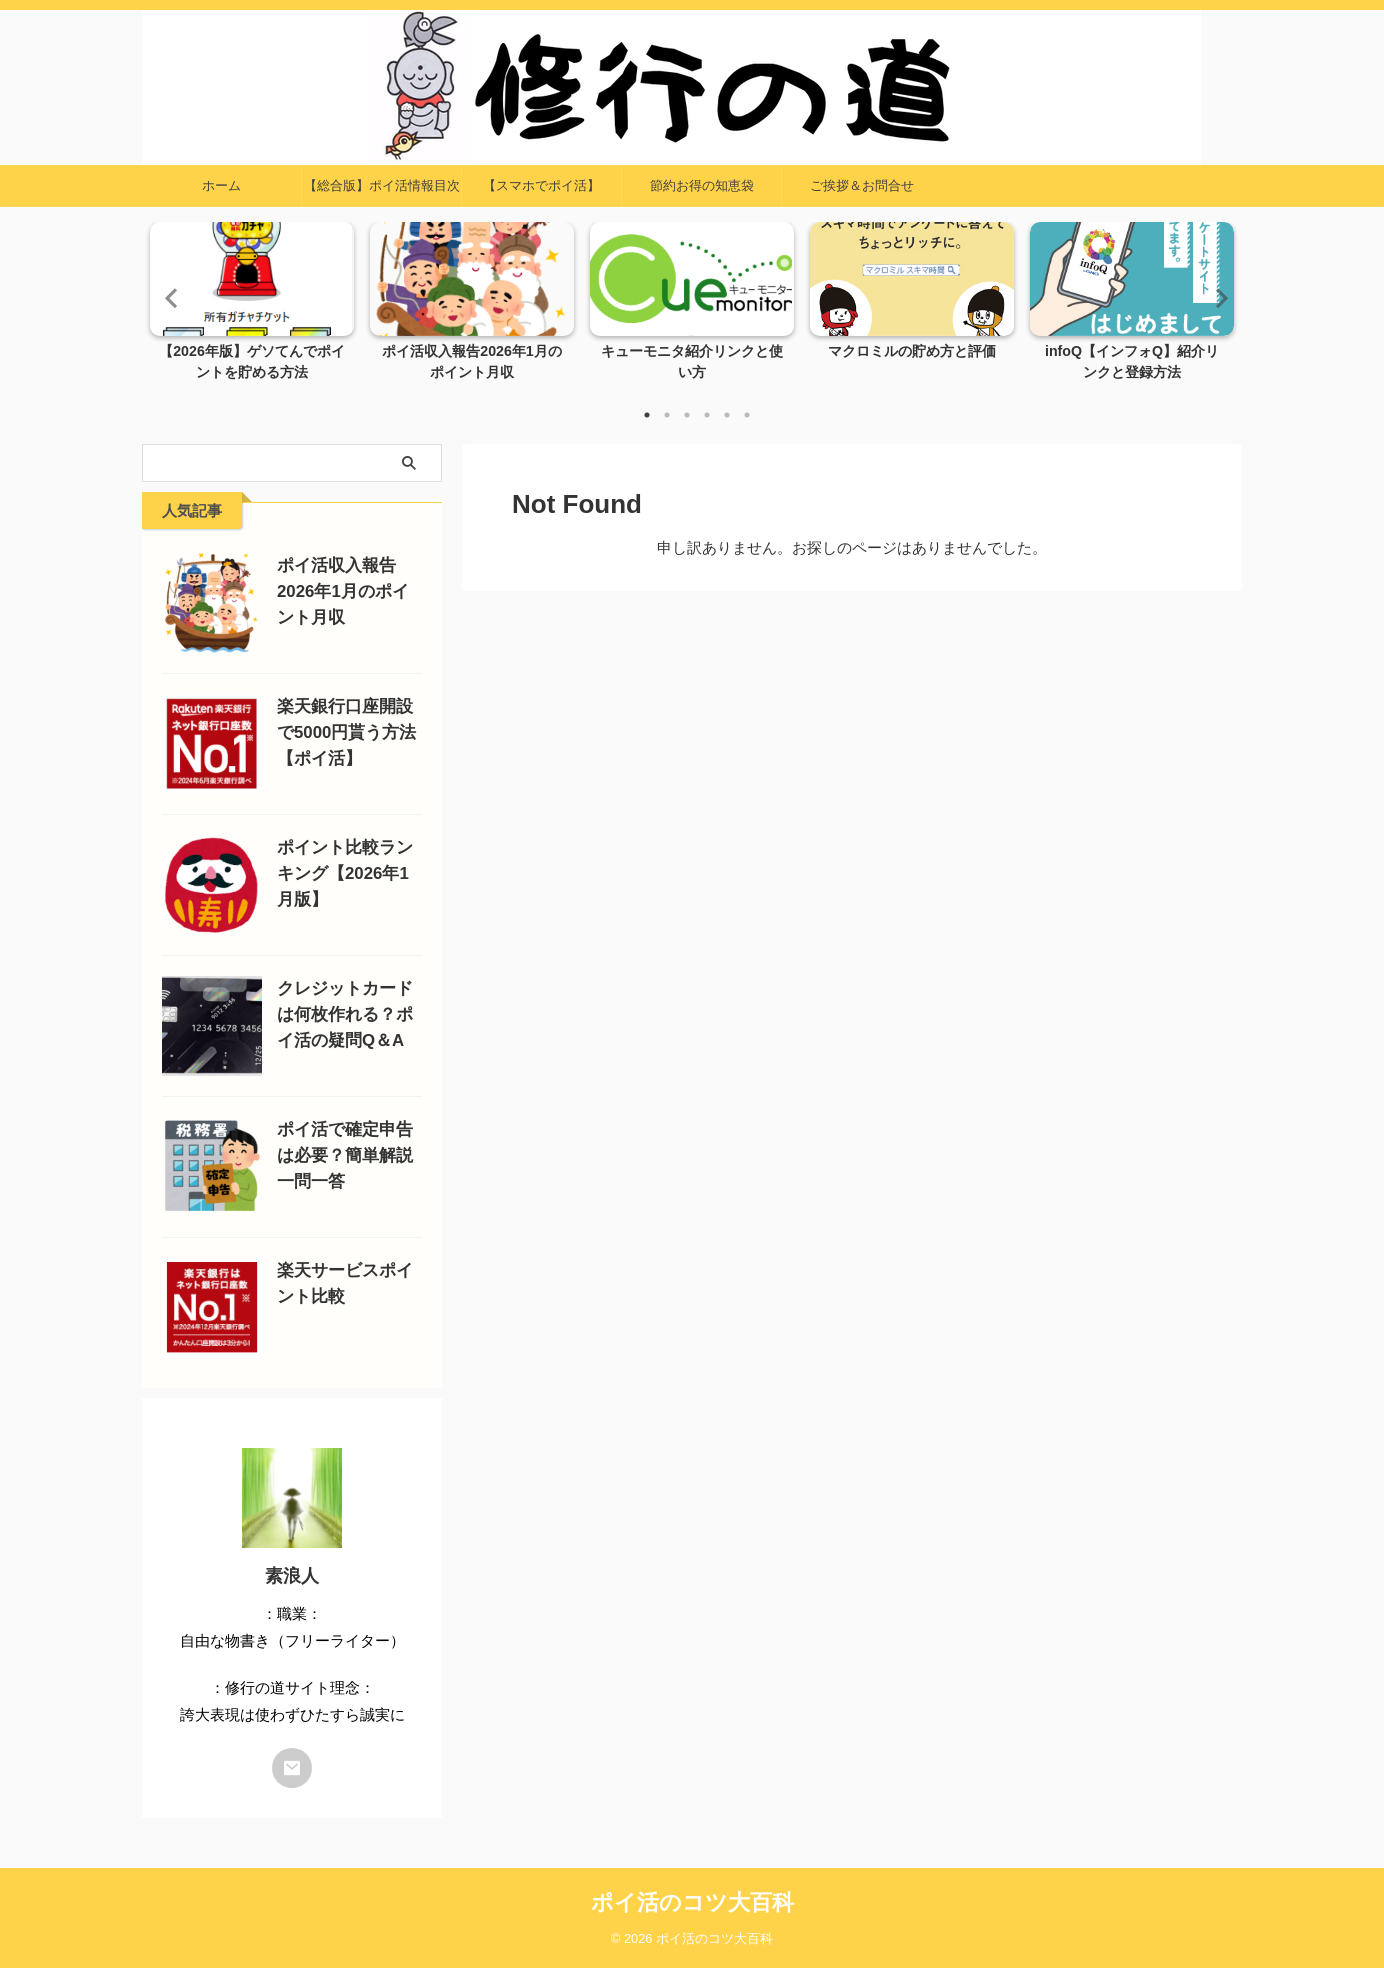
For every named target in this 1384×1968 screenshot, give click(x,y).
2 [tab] (667, 415)
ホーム (221, 185)
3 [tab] (687, 415)
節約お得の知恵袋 (702, 185)
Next (1215, 297)
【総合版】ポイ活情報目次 (382, 185)
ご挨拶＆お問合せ (862, 185)
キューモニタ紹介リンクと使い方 (692, 352)
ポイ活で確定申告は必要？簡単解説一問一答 (344, 1155)
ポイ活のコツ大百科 (692, 1902)
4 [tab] (707, 415)
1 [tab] (647, 415)
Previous (168, 297)
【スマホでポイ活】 (541, 185)
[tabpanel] (252, 308)
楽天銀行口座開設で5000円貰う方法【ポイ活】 (346, 732)
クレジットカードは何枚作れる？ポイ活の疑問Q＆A (344, 1014)
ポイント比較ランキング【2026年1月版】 (344, 873)
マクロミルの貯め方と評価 (912, 352)
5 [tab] (727, 415)
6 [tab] (747, 415)
